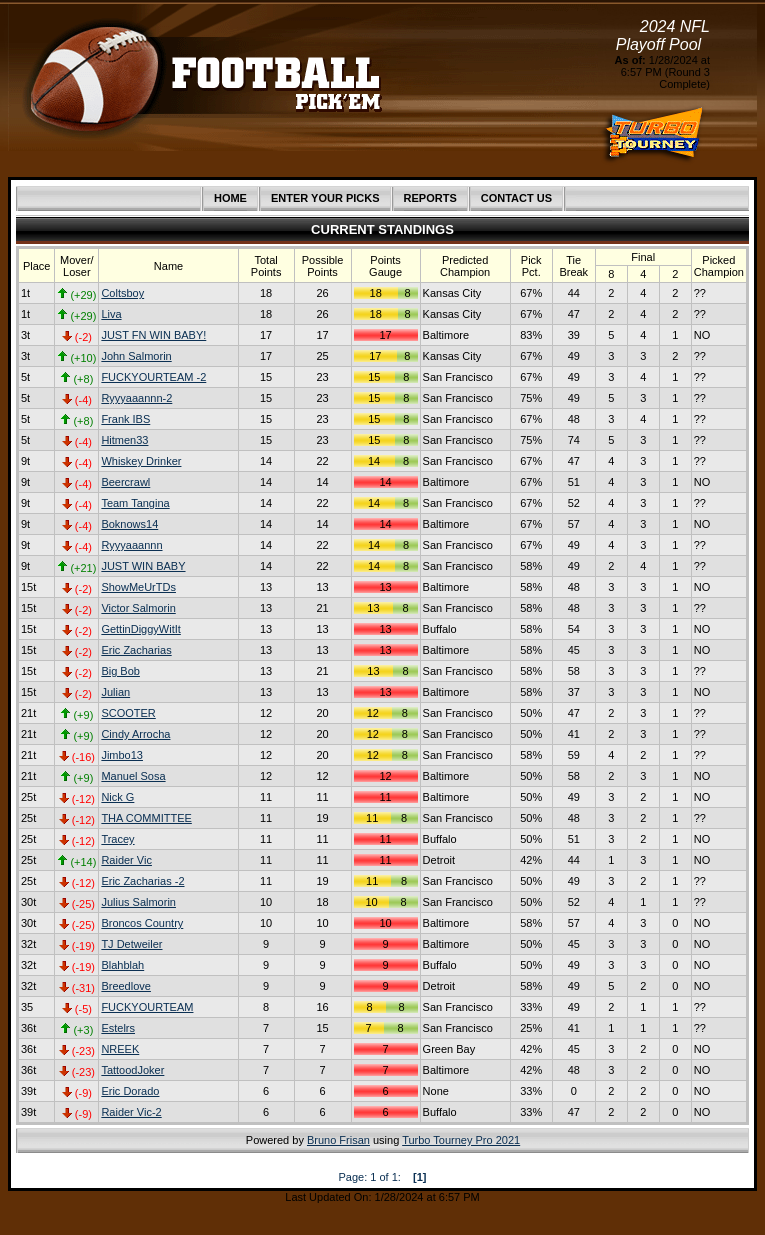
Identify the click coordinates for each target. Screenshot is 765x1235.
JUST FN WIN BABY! (153, 335)
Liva (111, 314)
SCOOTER (128, 713)
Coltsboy (122, 293)
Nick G (117, 797)
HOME (230, 198)
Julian (115, 692)
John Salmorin (136, 356)
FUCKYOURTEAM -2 (153, 377)
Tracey (117, 839)
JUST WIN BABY (143, 566)
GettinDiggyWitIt (140, 629)
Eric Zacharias (136, 650)
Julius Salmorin (138, 902)
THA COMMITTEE (146, 818)
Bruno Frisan (338, 1140)
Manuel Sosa (133, 776)
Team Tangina (135, 503)
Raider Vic (126, 860)
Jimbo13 (122, 755)
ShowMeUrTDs (138, 587)
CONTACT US (516, 198)
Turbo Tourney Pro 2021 (461, 1140)
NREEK (120, 1049)
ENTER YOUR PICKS (325, 198)
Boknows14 (129, 524)
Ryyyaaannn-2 (136, 398)
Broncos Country (142, 923)
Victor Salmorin (138, 608)
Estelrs (118, 1028)
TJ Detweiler (131, 944)
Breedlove (126, 986)
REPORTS (430, 198)
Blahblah (122, 965)
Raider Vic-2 (131, 1112)
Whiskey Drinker (141, 461)
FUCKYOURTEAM (147, 1007)
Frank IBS (125, 419)
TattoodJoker (132, 1070)
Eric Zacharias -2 (142, 881)
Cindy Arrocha (135, 734)
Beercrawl (125, 482)
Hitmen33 (124, 440)
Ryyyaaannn (131, 545)
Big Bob (120, 671)
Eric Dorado (130, 1091)
